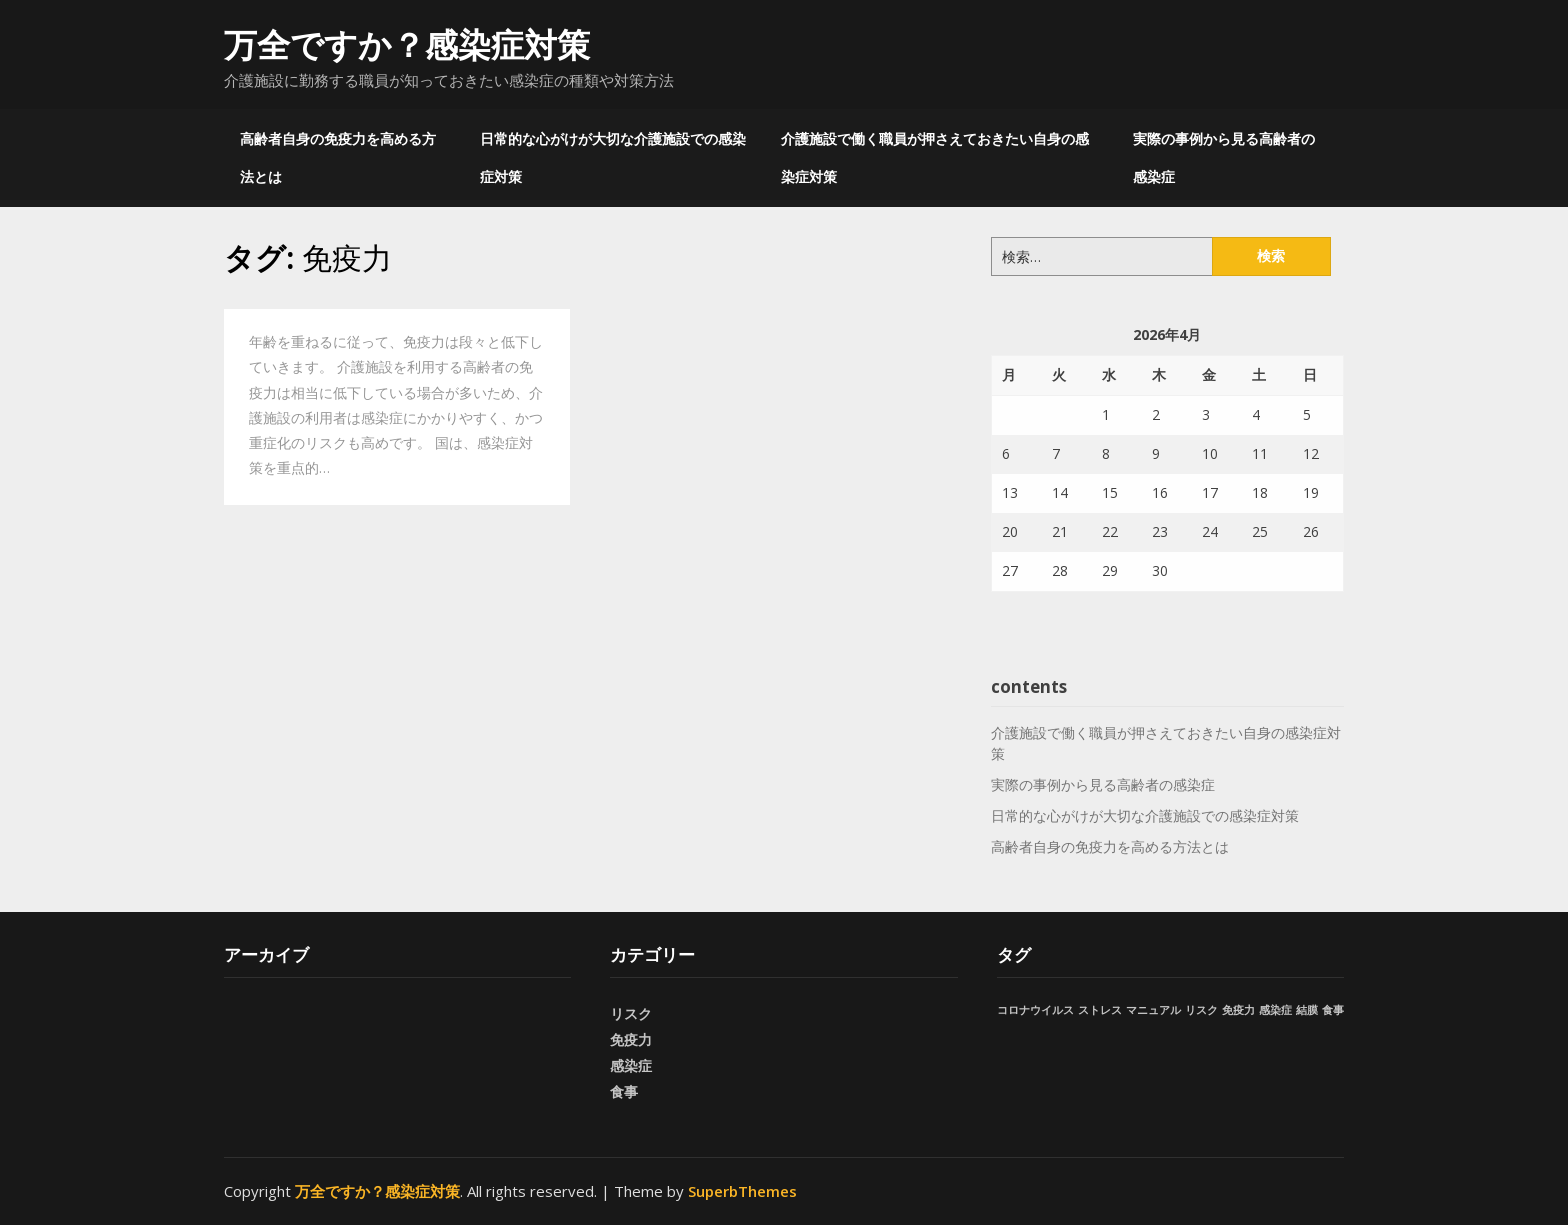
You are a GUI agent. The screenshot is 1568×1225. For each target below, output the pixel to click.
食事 (624, 1091)
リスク (631, 1013)
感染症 (631, 1065)
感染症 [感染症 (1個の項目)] (1275, 1010)
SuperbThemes (742, 1191)
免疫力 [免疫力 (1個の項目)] (1238, 1010)
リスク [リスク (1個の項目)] (1201, 1010)
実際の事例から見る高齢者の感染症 (1224, 157)
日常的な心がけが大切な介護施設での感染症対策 (613, 157)
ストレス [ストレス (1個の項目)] (1100, 1010)
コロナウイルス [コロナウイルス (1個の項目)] (1035, 1010)
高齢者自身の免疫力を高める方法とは (338, 157)
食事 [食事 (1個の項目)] (1333, 1010)
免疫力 (631, 1039)
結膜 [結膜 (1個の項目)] (1307, 1010)
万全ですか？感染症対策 (407, 44)
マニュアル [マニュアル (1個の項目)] (1153, 1010)
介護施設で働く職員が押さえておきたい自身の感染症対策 (935, 157)
